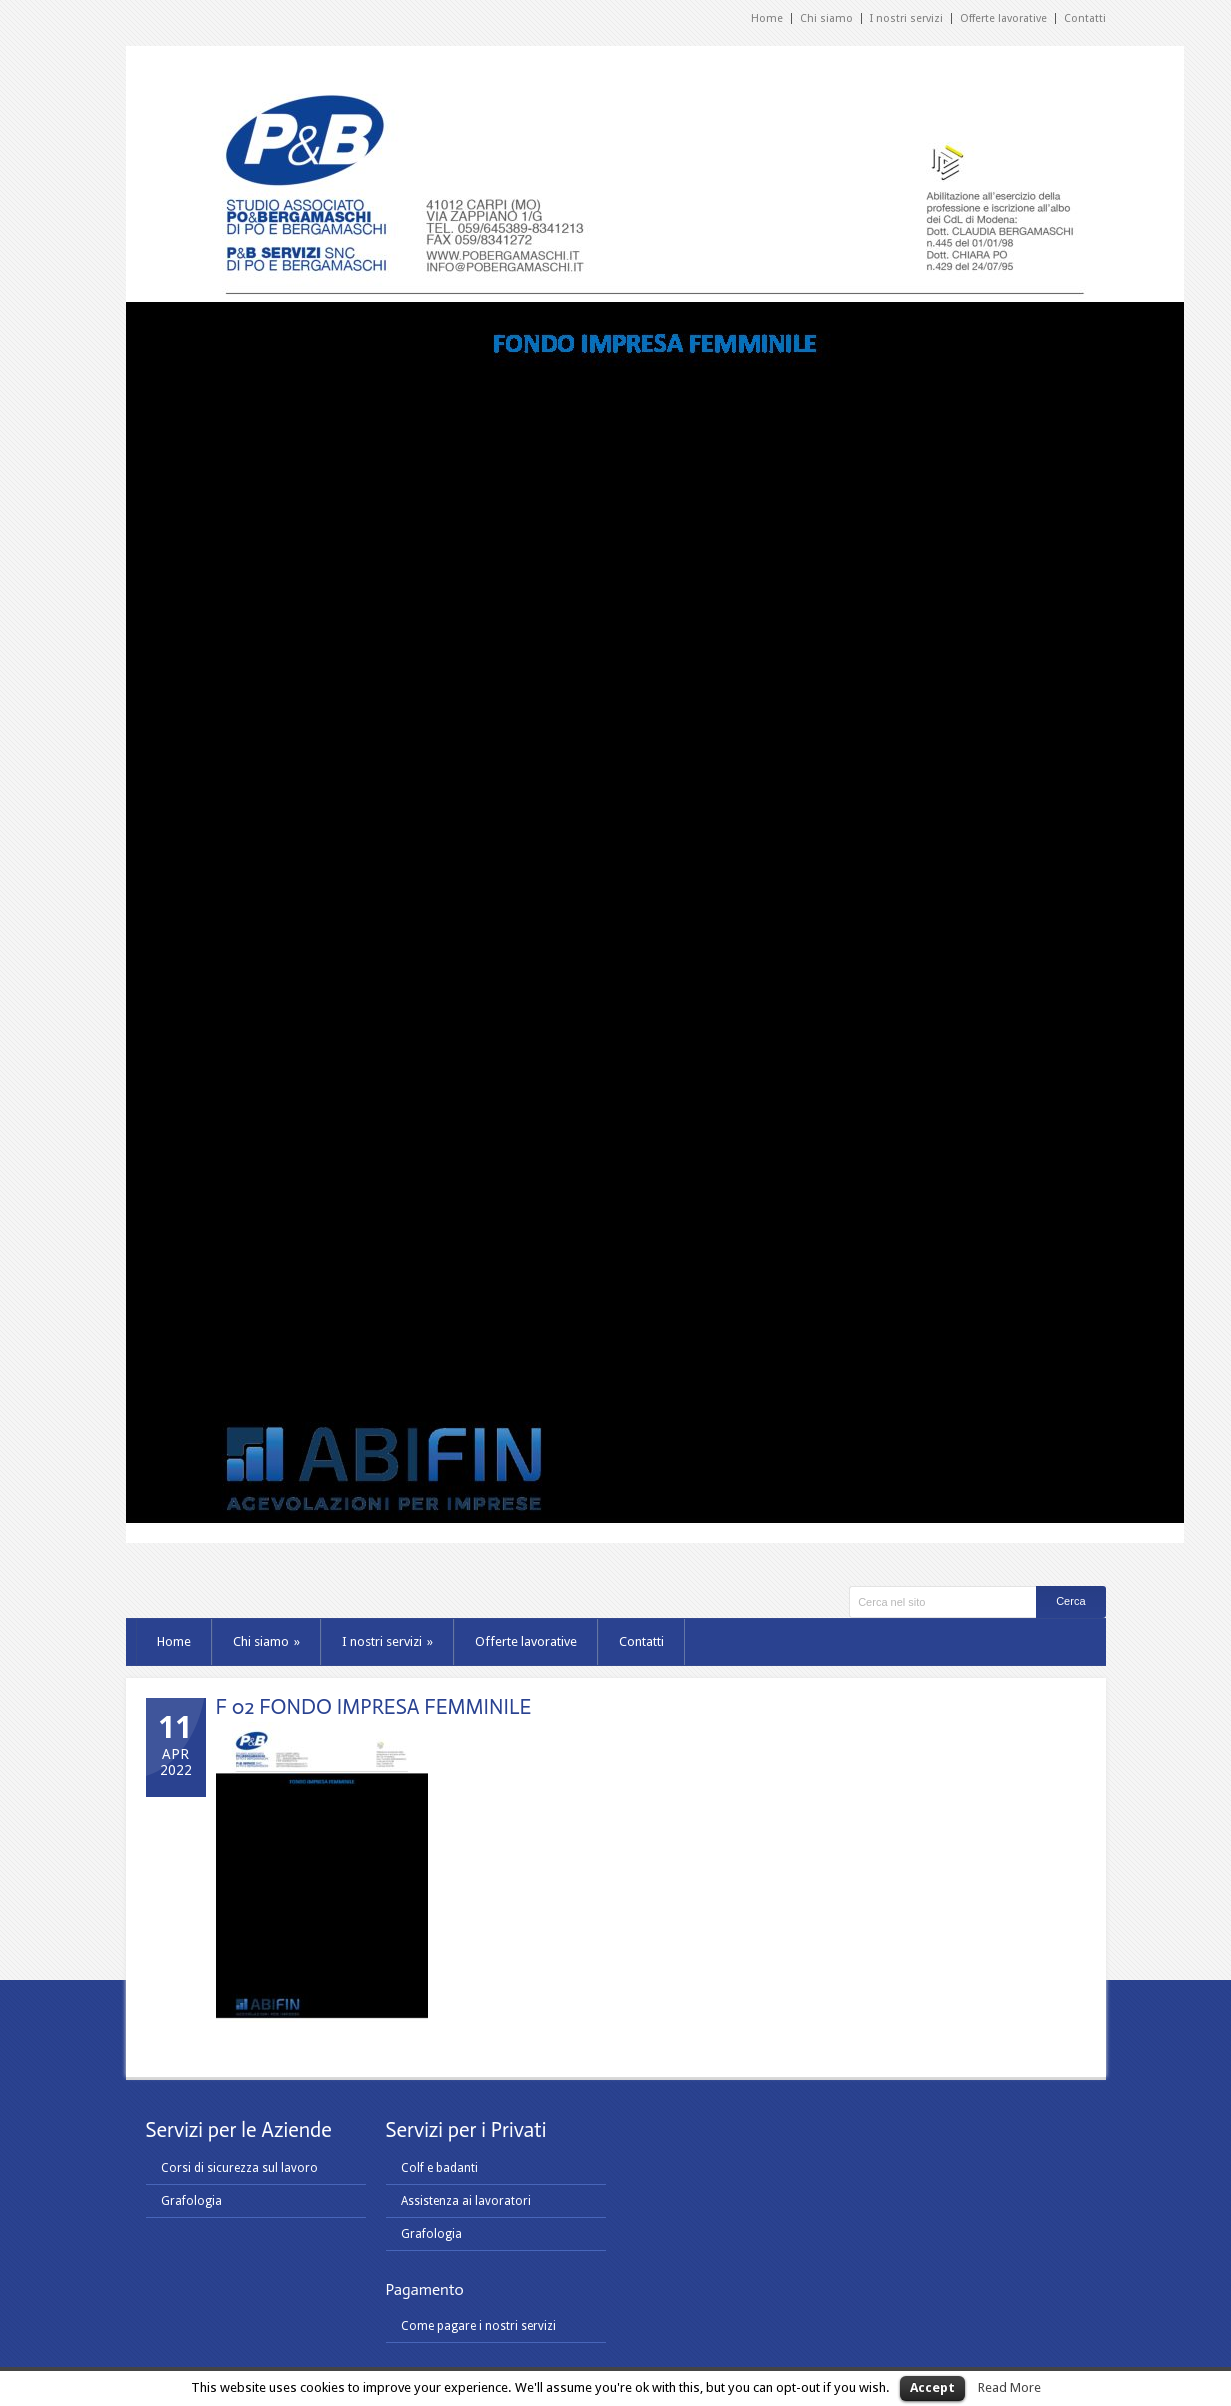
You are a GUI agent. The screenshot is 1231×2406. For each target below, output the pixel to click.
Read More (1009, 2387)
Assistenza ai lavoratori (466, 2201)
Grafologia (191, 2201)
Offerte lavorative (1003, 18)
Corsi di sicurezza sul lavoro (239, 2168)
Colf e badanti (439, 2168)
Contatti (1085, 18)
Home (767, 18)
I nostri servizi (906, 18)
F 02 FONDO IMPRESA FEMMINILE (374, 1707)
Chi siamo (826, 18)
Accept (932, 2387)
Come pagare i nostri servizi (478, 2326)
